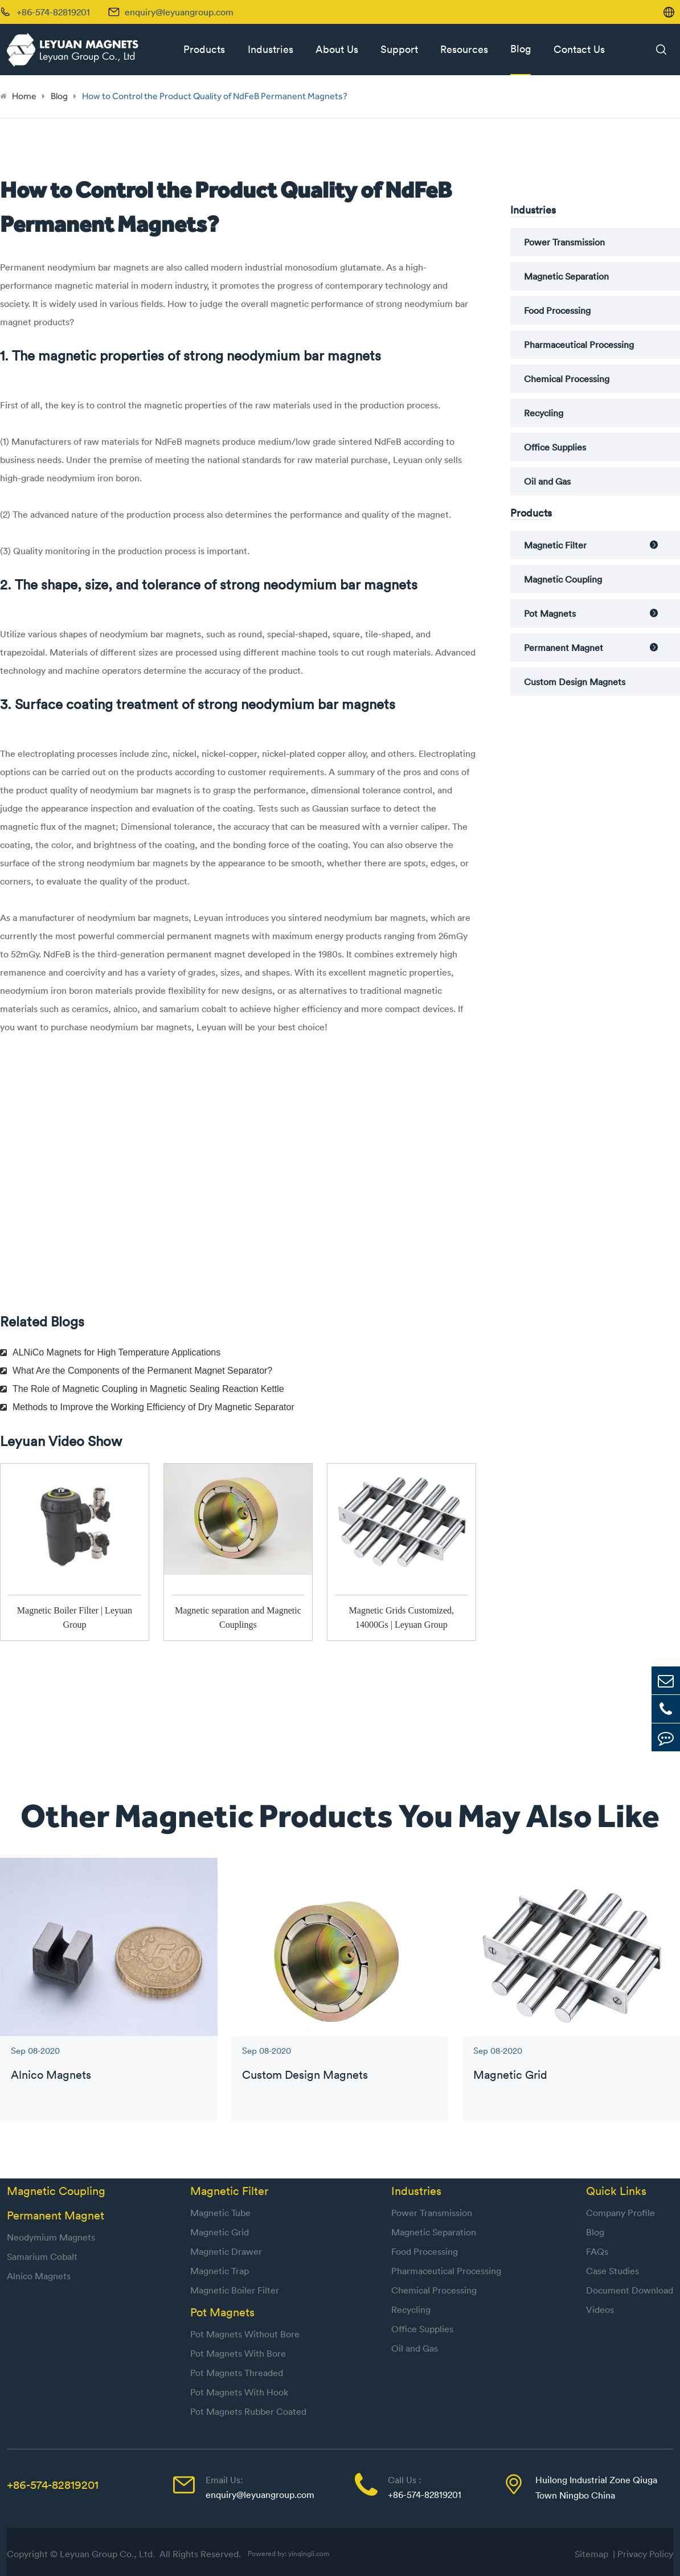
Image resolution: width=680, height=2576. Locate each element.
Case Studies (612, 2270)
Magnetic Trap (219, 2270)
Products (204, 49)
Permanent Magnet (563, 647)
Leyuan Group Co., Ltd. (108, 2553)
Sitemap (594, 2553)
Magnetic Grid (510, 2074)
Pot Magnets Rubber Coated (248, 2411)
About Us (337, 49)
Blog (520, 48)
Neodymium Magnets (51, 2237)
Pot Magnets (550, 613)
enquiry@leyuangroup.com (179, 12)
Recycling (543, 413)
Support (399, 49)
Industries (270, 49)
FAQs (597, 2251)
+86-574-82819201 (53, 2484)
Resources (464, 49)
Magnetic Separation (566, 276)
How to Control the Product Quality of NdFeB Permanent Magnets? (214, 96)
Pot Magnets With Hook (239, 2392)
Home (24, 96)
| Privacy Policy (643, 2553)
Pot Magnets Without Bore (245, 2334)
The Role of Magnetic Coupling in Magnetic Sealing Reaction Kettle (142, 1389)
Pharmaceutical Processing (579, 344)
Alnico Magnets (51, 2074)
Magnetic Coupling (563, 579)
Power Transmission (564, 242)
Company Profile (620, 2212)
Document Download (629, 2290)
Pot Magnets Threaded (236, 2372)
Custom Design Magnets (574, 681)
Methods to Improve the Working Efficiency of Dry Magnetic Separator (147, 1407)
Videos (600, 2309)
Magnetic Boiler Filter (234, 2290)
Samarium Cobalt (42, 2256)
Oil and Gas (547, 481)
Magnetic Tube (220, 2212)
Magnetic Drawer (226, 2251)
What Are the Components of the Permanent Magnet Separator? (136, 1370)
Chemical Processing (566, 378)
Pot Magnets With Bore (238, 2353)
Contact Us (579, 49)
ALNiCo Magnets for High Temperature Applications (110, 1352)
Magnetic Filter (555, 545)
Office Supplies (555, 447)
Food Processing (557, 310)
